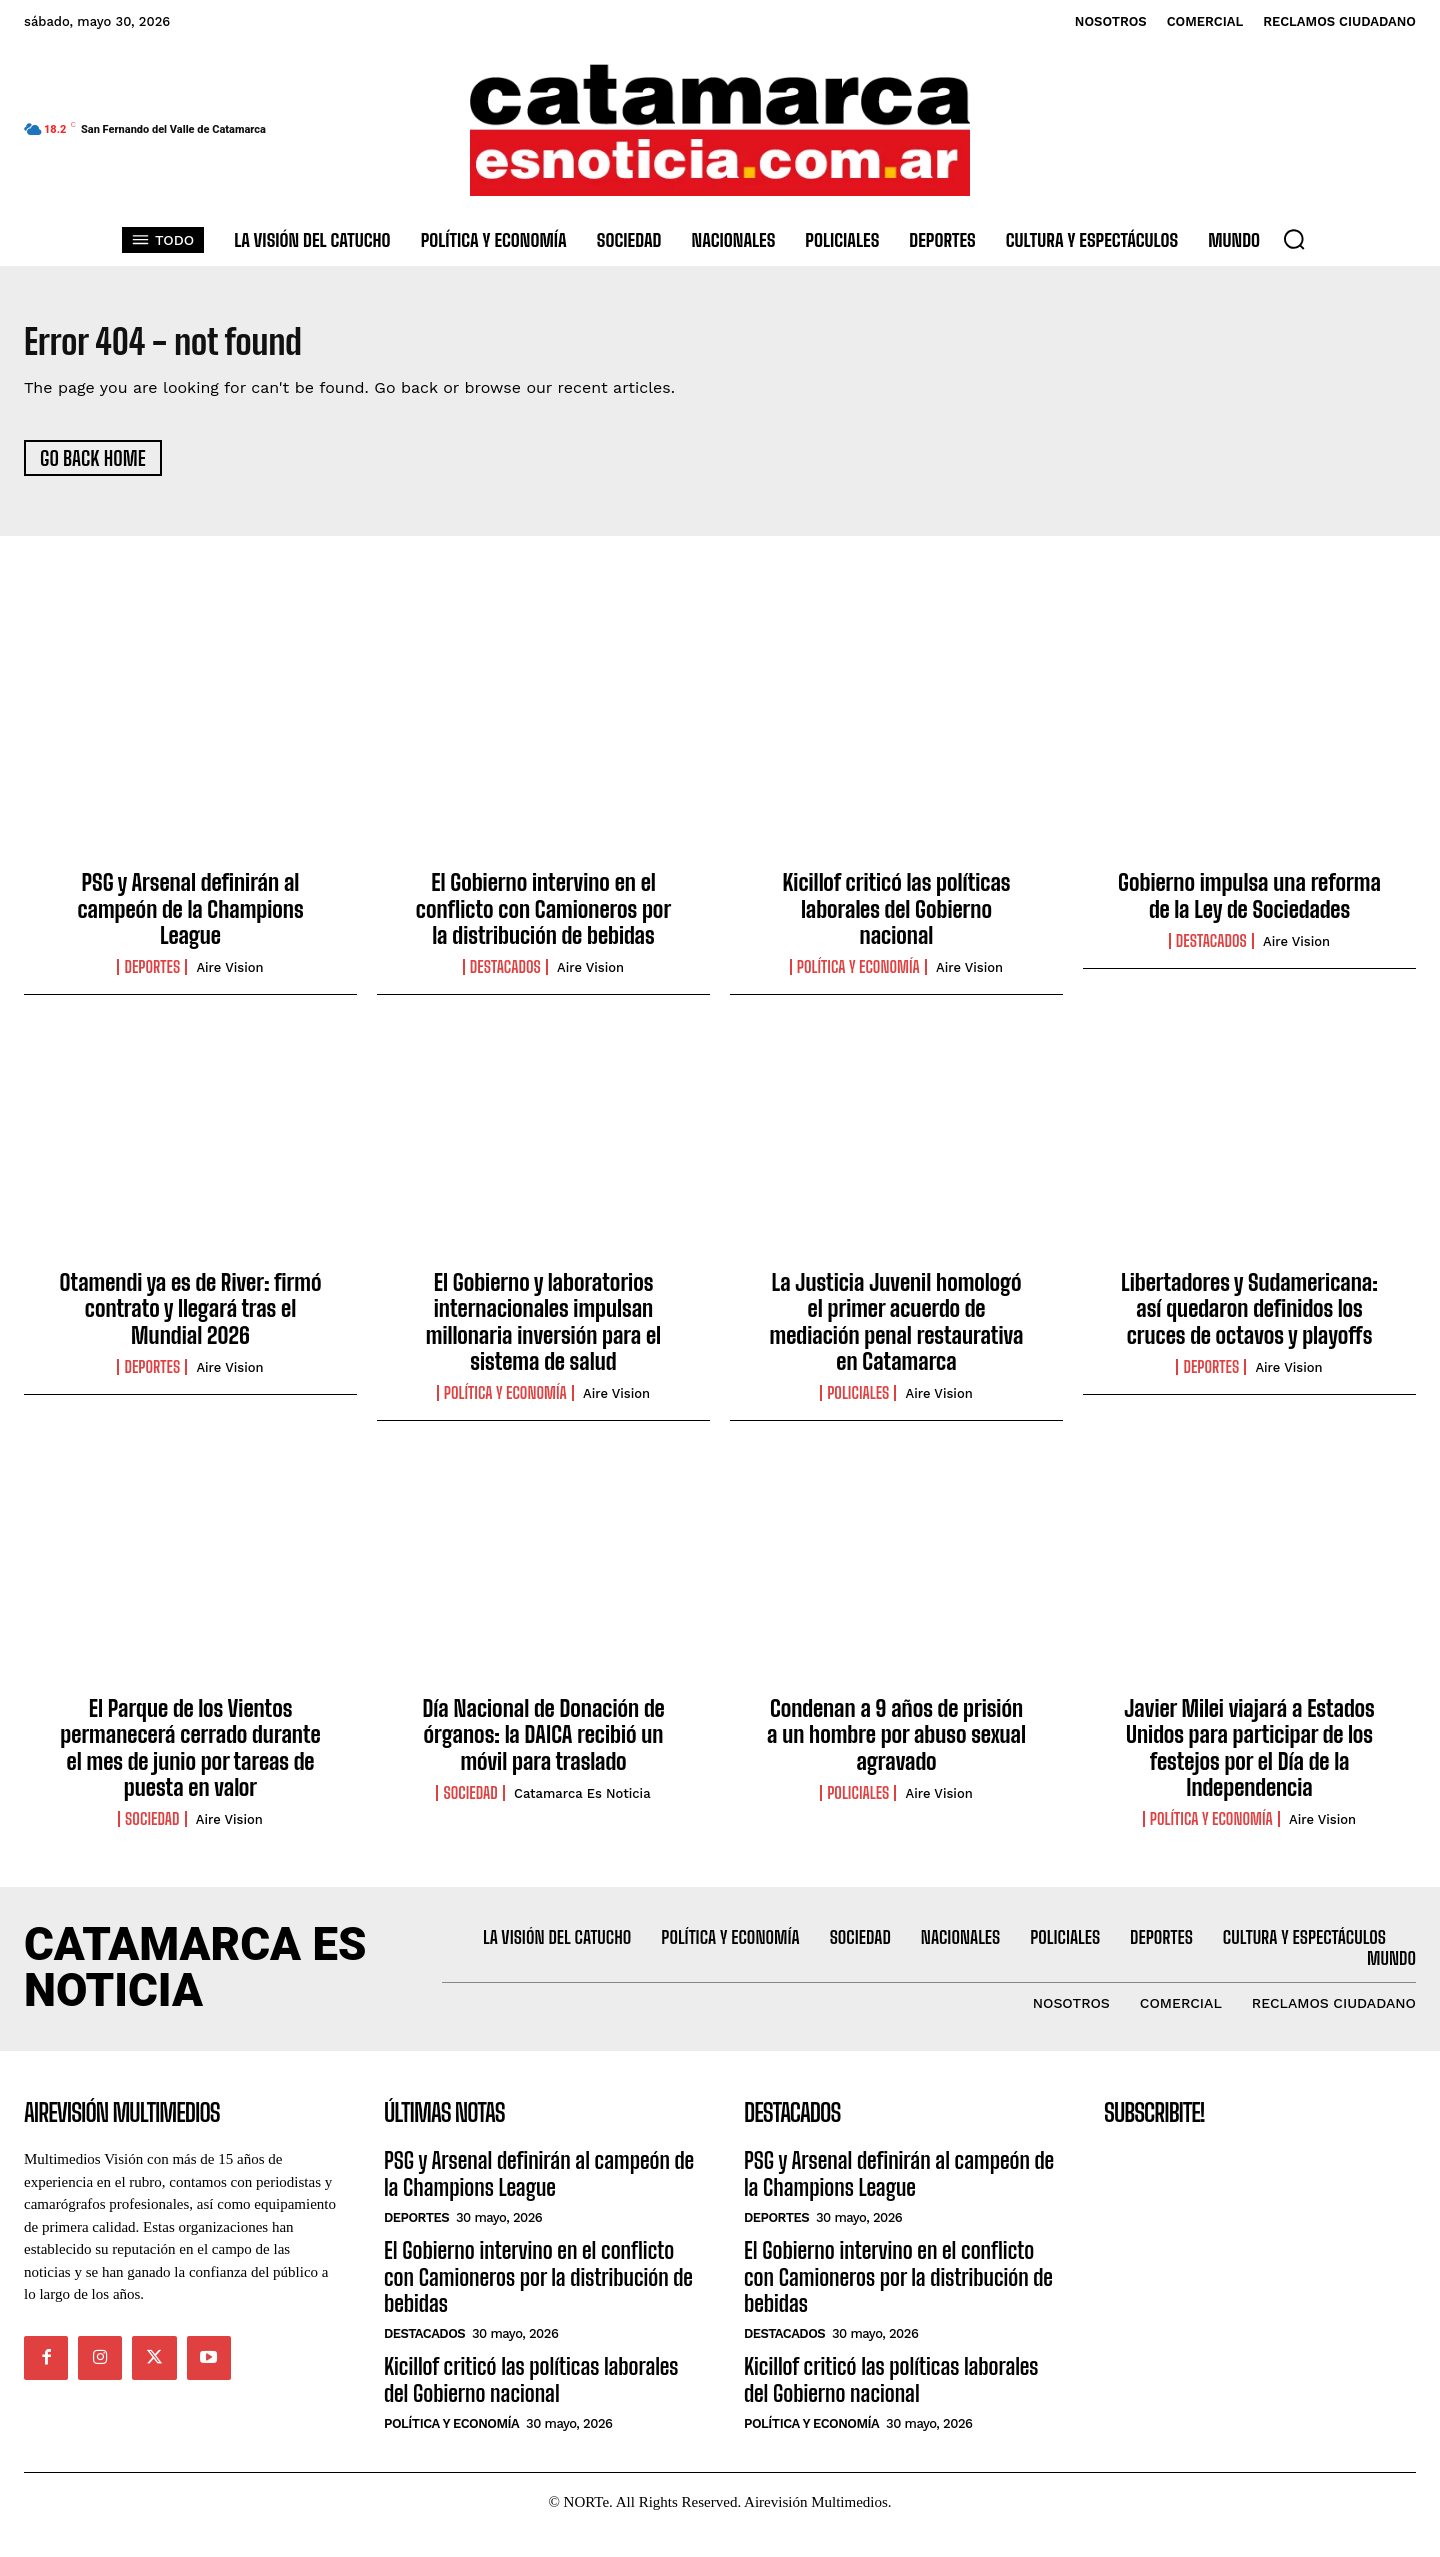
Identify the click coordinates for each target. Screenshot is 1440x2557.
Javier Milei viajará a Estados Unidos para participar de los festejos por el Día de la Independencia (1249, 1756)
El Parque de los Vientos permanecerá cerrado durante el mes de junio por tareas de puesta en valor (190, 1756)
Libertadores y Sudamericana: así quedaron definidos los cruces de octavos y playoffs (1249, 1317)
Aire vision (229, 976)
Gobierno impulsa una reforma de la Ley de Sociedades (1249, 904)
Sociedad (152, 1828)
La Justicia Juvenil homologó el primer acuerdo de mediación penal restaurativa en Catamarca (897, 1330)
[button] (1294, 239)
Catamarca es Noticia (582, 1801)
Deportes (152, 976)
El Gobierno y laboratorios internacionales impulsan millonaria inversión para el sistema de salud (543, 1330)
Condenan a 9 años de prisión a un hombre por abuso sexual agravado (896, 1743)
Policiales (858, 1402)
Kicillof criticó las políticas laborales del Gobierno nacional (897, 918)
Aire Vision (229, 1375)
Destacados (505, 976)
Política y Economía (858, 976)
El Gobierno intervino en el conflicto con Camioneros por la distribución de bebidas (543, 918)
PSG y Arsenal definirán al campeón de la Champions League (190, 918)
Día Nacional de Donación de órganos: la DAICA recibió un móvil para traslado (543, 1743)
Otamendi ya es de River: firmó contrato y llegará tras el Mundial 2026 (191, 1317)
